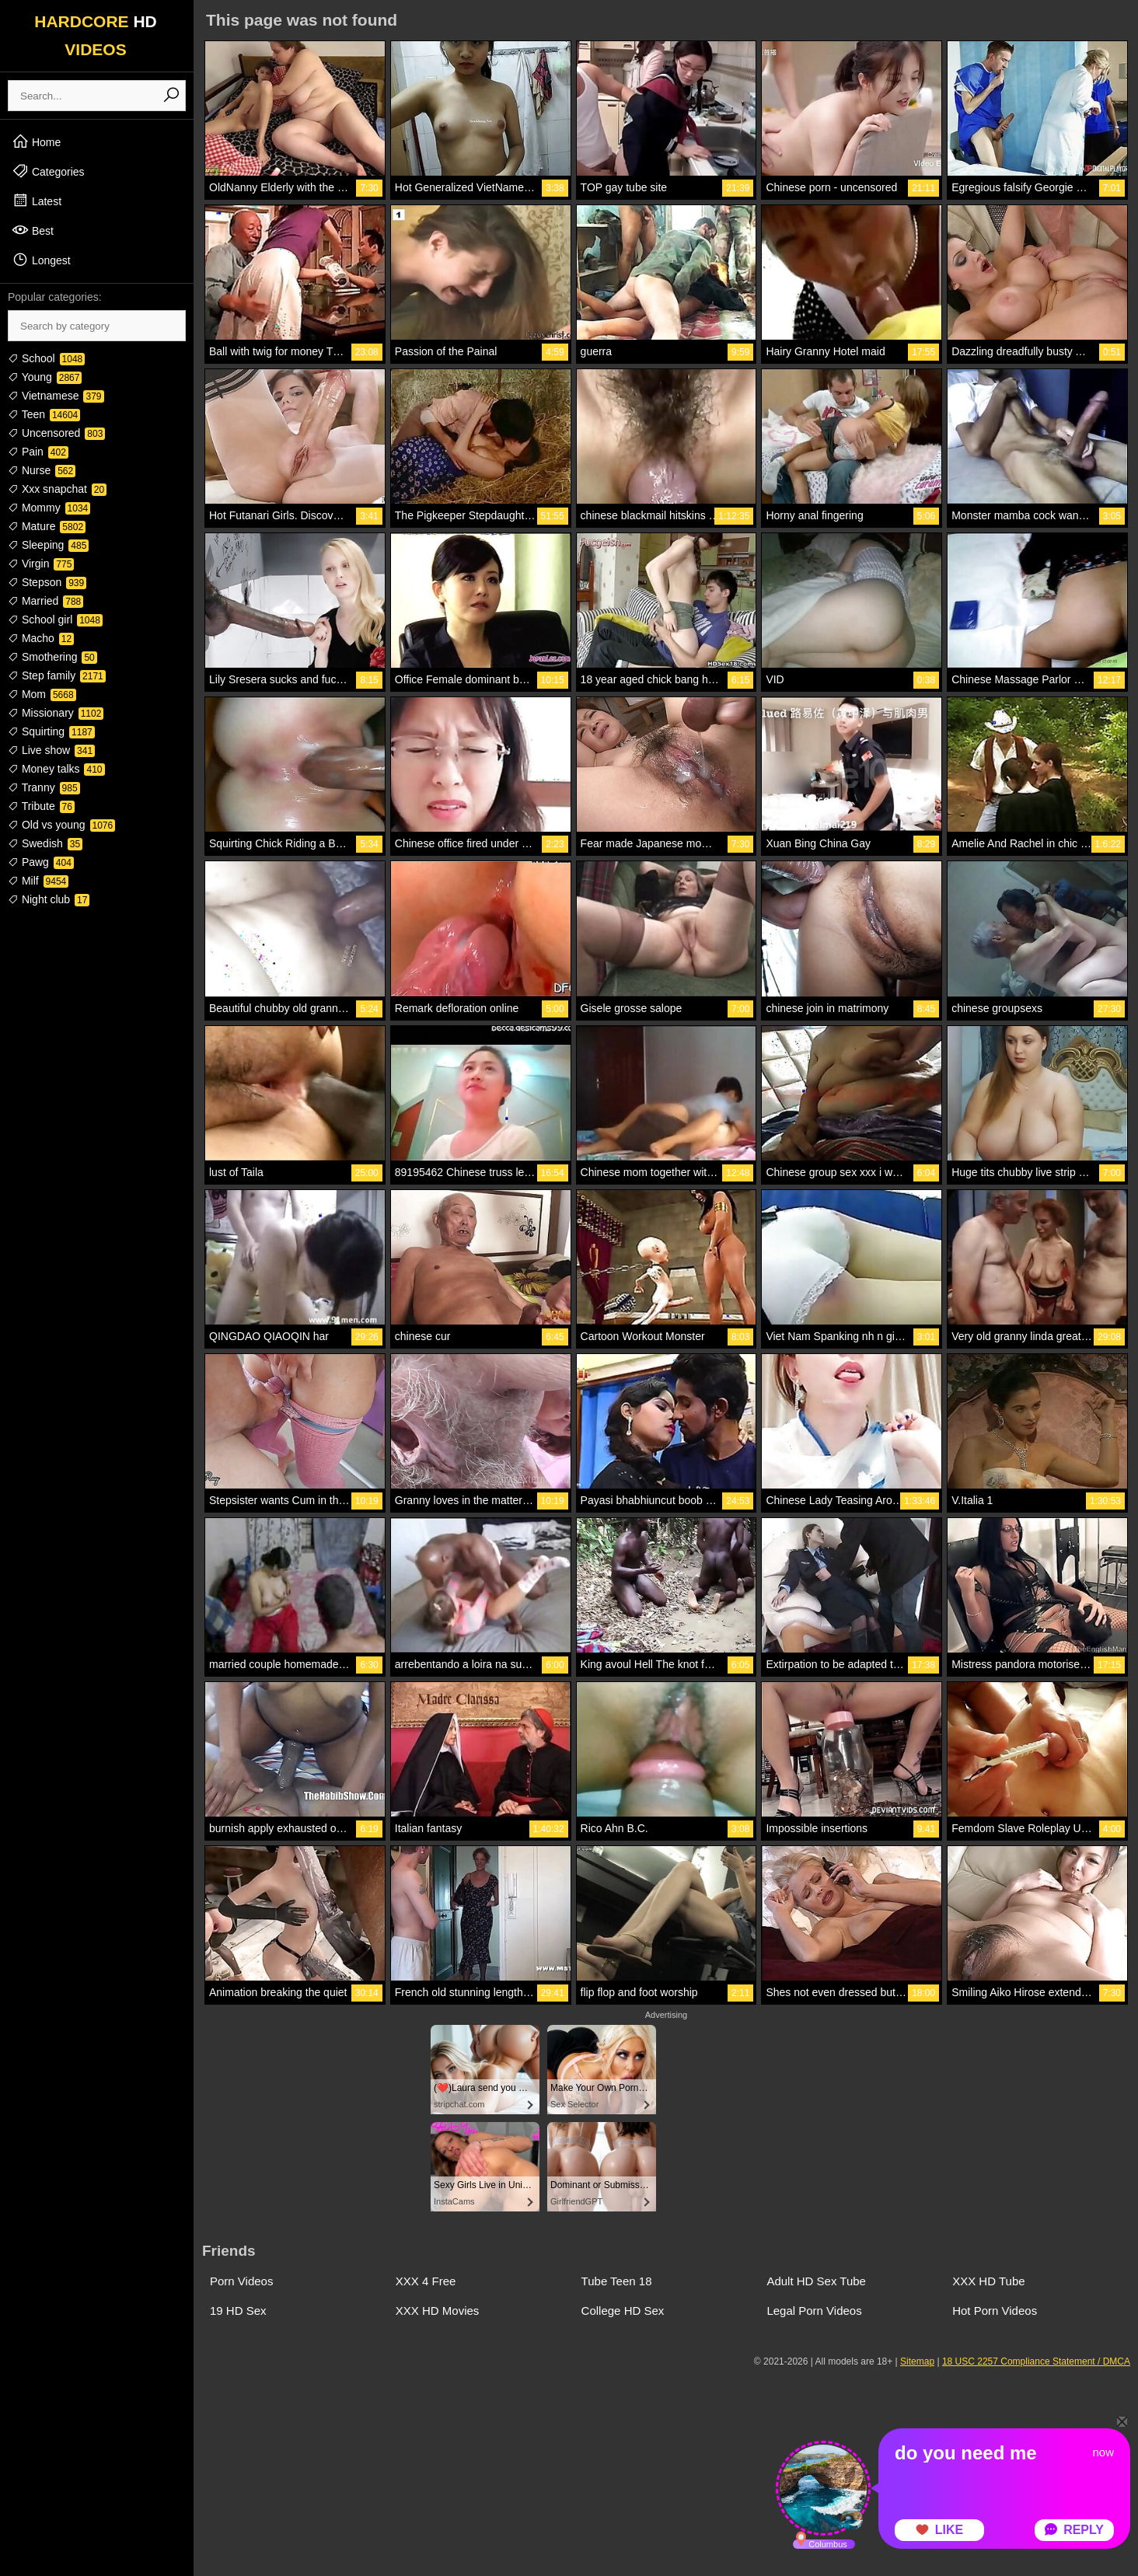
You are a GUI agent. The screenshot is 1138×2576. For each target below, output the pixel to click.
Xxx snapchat (57, 489)
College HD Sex (623, 2310)
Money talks (56, 769)
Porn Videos (241, 2281)
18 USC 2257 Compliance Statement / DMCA (1036, 2361)
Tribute (41, 806)
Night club (48, 899)
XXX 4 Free (426, 2281)
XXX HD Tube (988, 2281)
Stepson (47, 582)
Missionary (55, 713)
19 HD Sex (238, 2310)
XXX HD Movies (438, 2310)
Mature (47, 526)
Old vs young (61, 825)
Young (45, 377)
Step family (57, 675)
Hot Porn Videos (994, 2310)
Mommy (49, 507)
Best (33, 230)
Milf (38, 880)
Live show (51, 750)
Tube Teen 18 (616, 2281)
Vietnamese (56, 395)
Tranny (44, 787)
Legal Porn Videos (813, 2310)
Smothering (52, 657)
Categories (48, 171)
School (46, 358)
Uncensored (56, 433)
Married (45, 601)
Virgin (41, 563)
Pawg (41, 862)
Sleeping (48, 545)
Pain (38, 451)
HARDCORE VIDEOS (95, 35)
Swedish (45, 843)
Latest (36, 200)
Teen (44, 414)
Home (36, 141)
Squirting (51, 731)
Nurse (41, 470)
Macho (41, 638)
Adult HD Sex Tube (816, 2281)
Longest (41, 259)
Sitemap (917, 2361)
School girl (55, 619)
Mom (42, 694)
